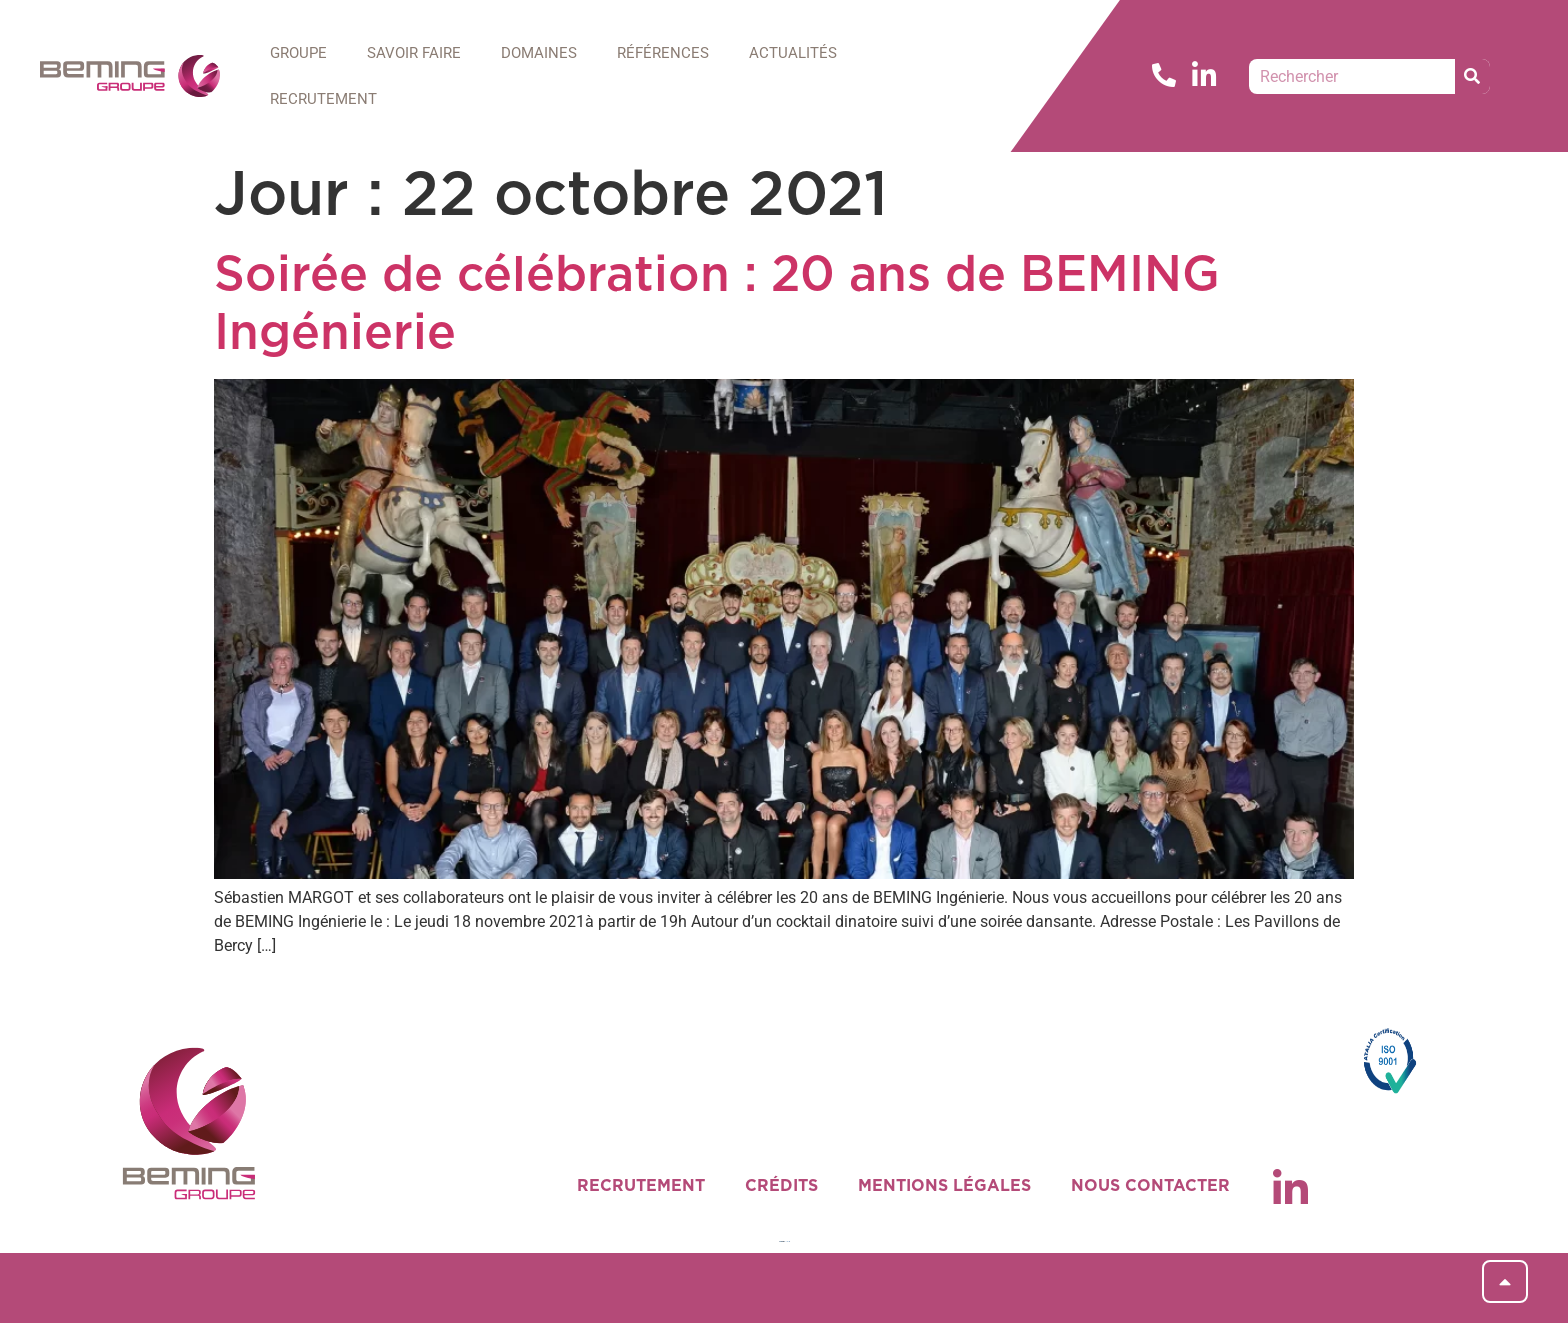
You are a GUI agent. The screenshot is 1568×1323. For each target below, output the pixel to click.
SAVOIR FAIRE (414, 53)
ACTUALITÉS (793, 53)
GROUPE (298, 53)
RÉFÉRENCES (663, 53)
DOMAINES (539, 53)
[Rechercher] (1472, 76)
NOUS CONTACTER (1150, 1186)
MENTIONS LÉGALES (944, 1186)
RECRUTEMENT (323, 99)
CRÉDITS (781, 1186)
